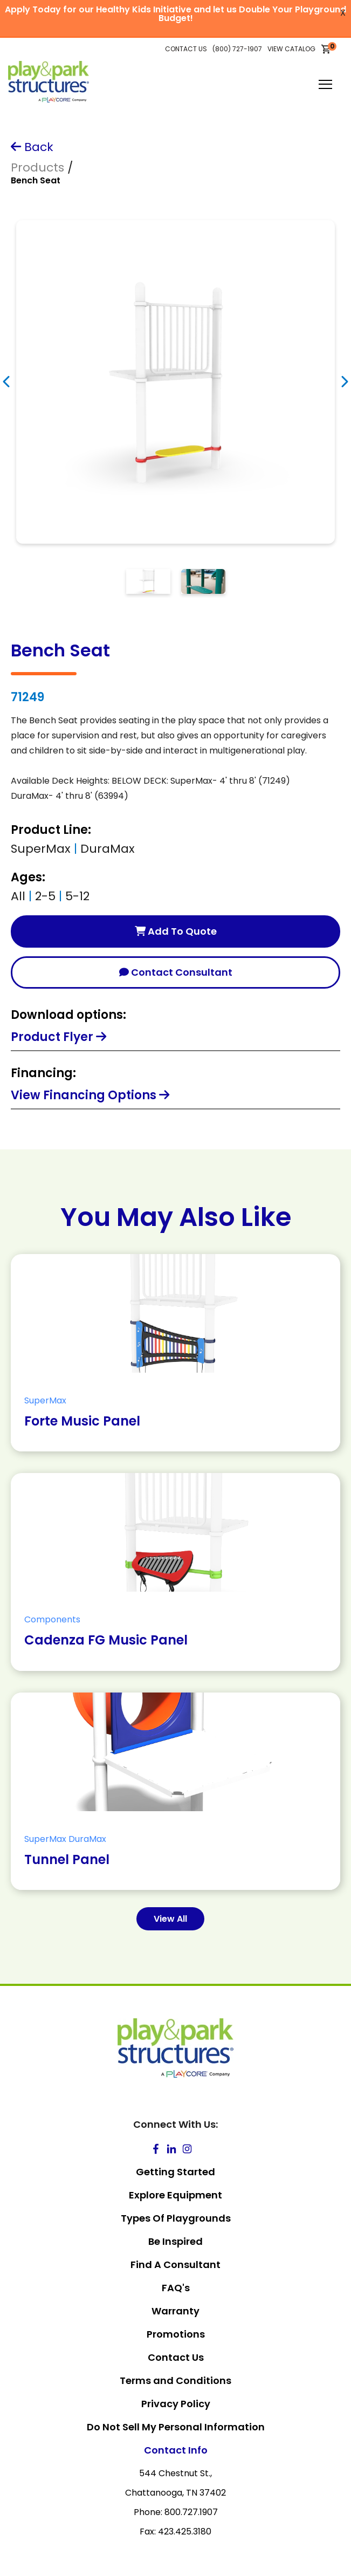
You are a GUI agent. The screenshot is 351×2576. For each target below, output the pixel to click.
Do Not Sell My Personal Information (176, 2427)
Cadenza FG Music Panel (106, 1640)
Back (32, 147)
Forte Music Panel (82, 1421)
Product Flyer (58, 1037)
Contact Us (176, 2357)
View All (170, 1919)
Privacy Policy (175, 2403)
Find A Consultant (175, 2264)
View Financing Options (90, 1095)
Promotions (176, 2334)
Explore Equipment (175, 2195)
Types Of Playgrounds (176, 2218)
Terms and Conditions (175, 2380)
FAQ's (176, 2287)
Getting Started (175, 2171)
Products (37, 167)
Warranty (175, 2311)
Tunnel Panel (66, 1859)
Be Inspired (175, 2241)
